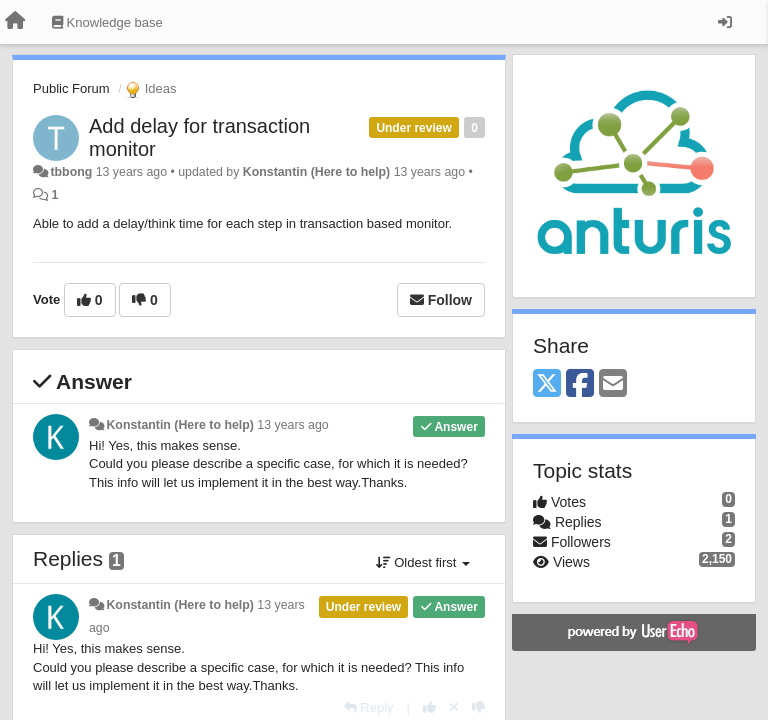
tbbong (71, 172)
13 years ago (292, 425)
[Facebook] (580, 384)
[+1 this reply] (429, 707)
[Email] (613, 384)
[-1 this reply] (478, 707)
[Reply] (369, 707)
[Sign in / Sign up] (725, 22)
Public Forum (71, 88)
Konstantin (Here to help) (316, 172)
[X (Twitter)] (547, 384)
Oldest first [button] (423, 562)
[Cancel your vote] (454, 707)
